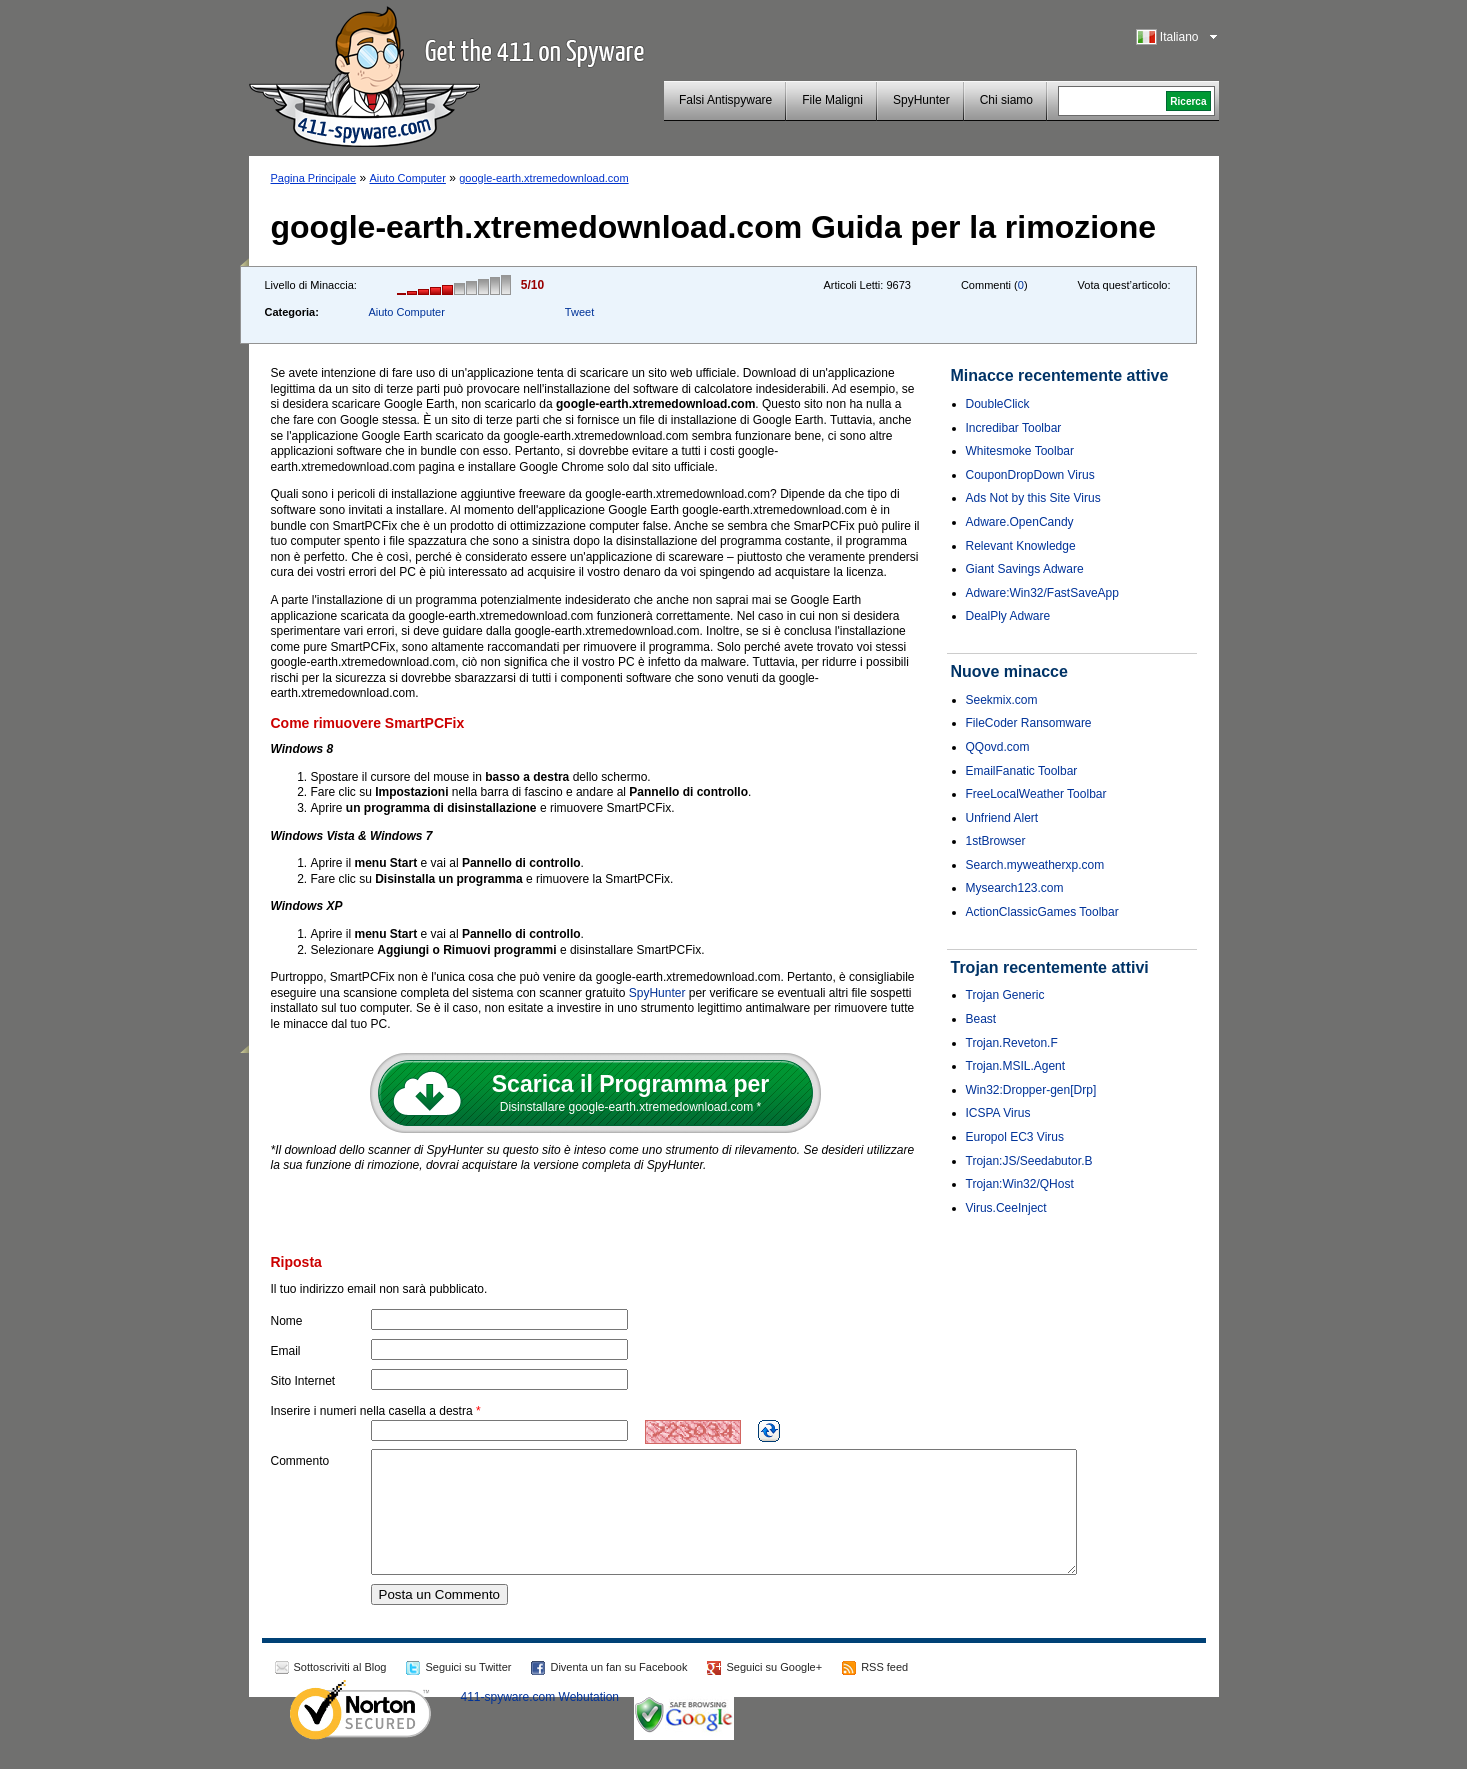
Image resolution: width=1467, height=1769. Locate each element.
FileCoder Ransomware (1029, 723)
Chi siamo (1006, 100)
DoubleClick (998, 404)
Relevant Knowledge (1021, 546)
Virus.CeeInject (1006, 1208)
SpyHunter (921, 100)
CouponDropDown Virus (1030, 475)
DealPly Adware (1008, 616)
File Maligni (832, 100)
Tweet (579, 312)
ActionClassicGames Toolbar (1042, 912)
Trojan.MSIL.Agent (1016, 1066)
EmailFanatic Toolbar (1022, 771)
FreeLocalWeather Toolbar (1036, 794)
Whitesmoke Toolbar (1020, 451)
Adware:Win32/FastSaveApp (1042, 593)
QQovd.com (998, 747)
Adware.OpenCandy (1020, 522)
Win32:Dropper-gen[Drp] (1031, 1090)
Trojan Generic (1005, 995)
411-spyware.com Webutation (540, 1721)
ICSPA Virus (998, 1113)
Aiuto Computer (407, 178)
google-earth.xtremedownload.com (543, 178)
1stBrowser (996, 841)
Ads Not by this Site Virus (1033, 498)
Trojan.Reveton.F (1012, 1043)
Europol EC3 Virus (1015, 1137)
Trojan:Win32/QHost (1020, 1184)
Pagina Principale (314, 178)
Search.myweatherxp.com (1035, 865)
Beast (981, 1019)
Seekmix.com (1002, 700)
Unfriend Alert (1002, 818)
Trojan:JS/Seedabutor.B (1029, 1161)
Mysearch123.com (1015, 888)
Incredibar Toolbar (1014, 428)
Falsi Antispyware (725, 100)
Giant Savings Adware (1025, 569)
